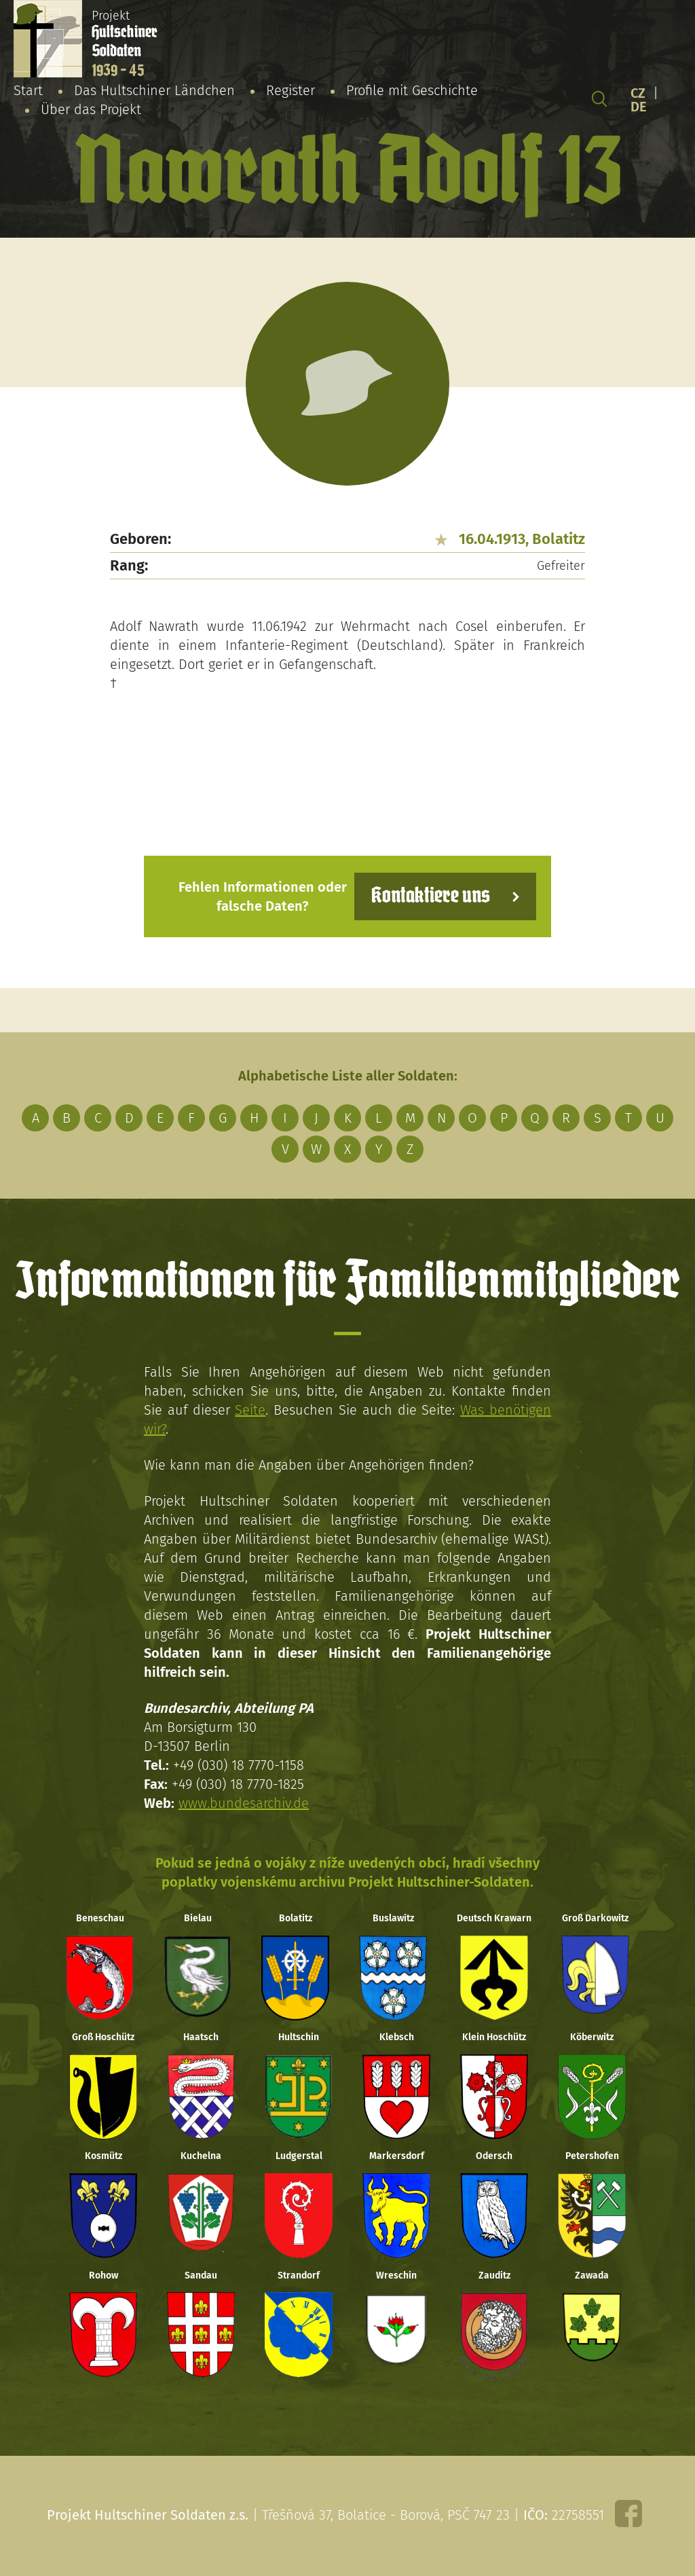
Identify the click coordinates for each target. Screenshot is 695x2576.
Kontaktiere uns (430, 896)
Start (28, 90)
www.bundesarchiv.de (244, 1803)
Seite (250, 1410)
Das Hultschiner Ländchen (154, 90)
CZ (638, 93)
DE (639, 106)
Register (290, 90)
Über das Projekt (91, 109)
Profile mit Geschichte (412, 90)
